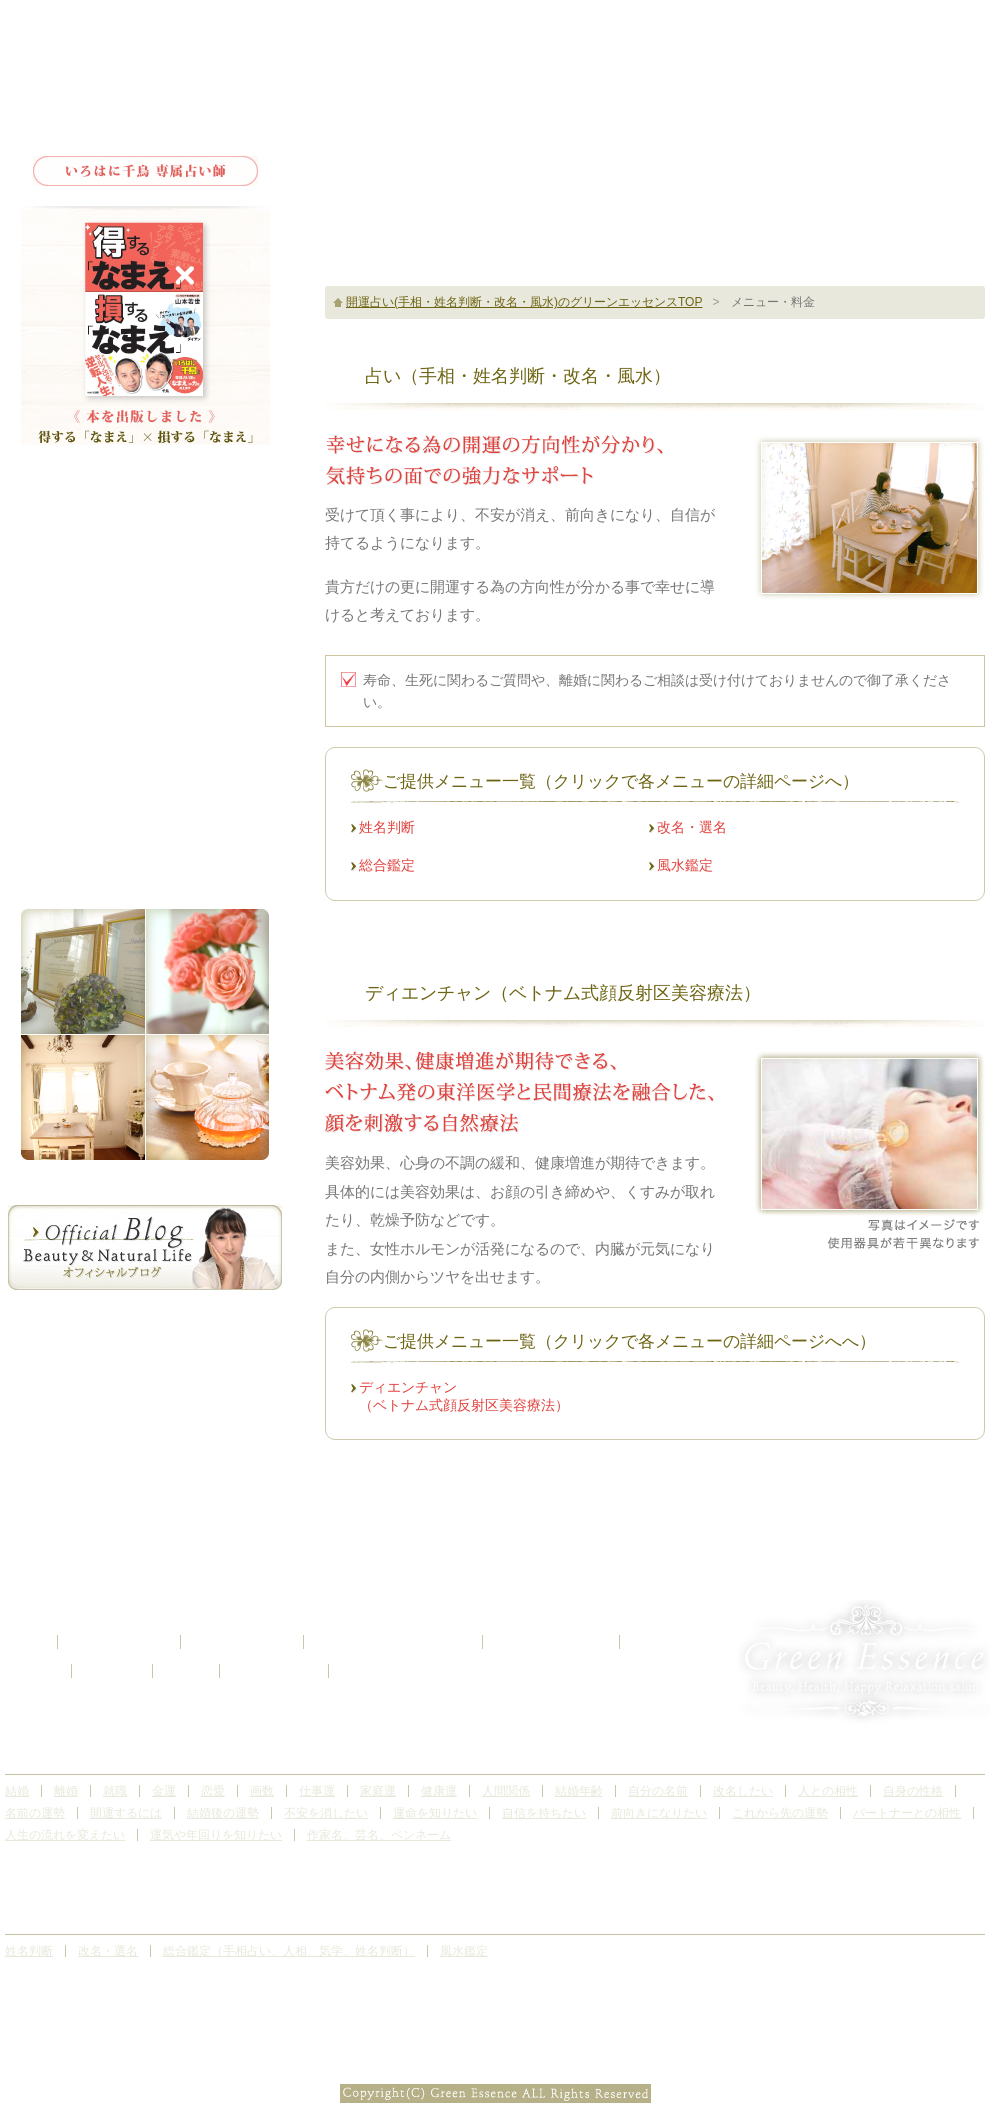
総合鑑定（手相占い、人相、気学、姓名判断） (289, 1951)
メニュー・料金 (145, 586)
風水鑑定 (685, 865)
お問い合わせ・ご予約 (145, 772)
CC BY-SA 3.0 (564, 2070)
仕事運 (317, 1791)
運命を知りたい (435, 1813)
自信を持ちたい (544, 1813)
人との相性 (828, 1791)
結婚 (17, 1791)
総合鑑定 (387, 865)
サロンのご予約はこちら (805, 103)
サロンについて (145, 541)
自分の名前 (658, 1791)
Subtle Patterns (495, 2070)
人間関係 (506, 1791)
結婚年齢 (579, 1791)
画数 (262, 1791)
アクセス (145, 721)
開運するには (126, 1813)
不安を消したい (326, 1813)
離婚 (66, 1791)
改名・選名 (692, 827)
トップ (145, 492)
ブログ (186, 1671)
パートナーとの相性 (907, 1813)
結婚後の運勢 (223, 1813)
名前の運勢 (35, 1813)
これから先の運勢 (780, 1813)
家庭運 (378, 1791)
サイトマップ (274, 1671)
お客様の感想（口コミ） (393, 1642)
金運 (164, 1791)
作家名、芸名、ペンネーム (379, 1835)
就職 (115, 1791)
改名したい (743, 1791)
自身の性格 (913, 1791)
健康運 (439, 1791)
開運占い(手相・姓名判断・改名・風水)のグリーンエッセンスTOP (524, 302)
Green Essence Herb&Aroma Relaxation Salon (145, 83)
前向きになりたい (659, 1813)
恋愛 (213, 1791)
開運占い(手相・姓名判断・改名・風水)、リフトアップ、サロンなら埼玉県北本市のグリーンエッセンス (495, 2046)
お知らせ (112, 1671)
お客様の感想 (145, 631)
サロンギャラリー (145, 676)
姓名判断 (387, 827)
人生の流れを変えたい (65, 1835)
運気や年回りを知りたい (216, 1835)
